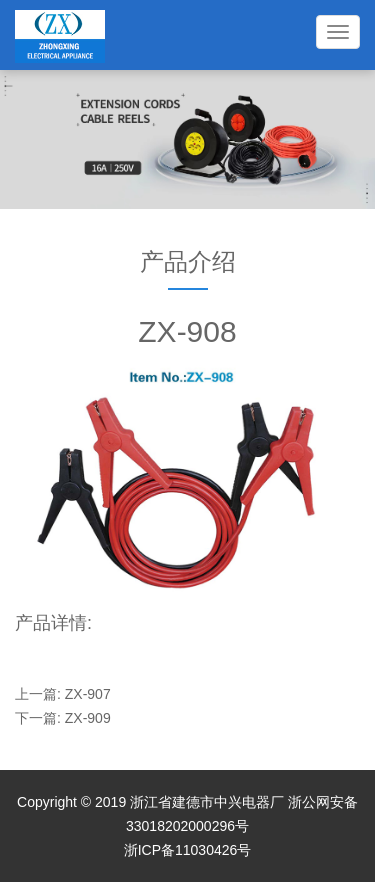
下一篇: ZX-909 (63, 718)
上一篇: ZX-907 (63, 694)
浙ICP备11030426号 (188, 850)
